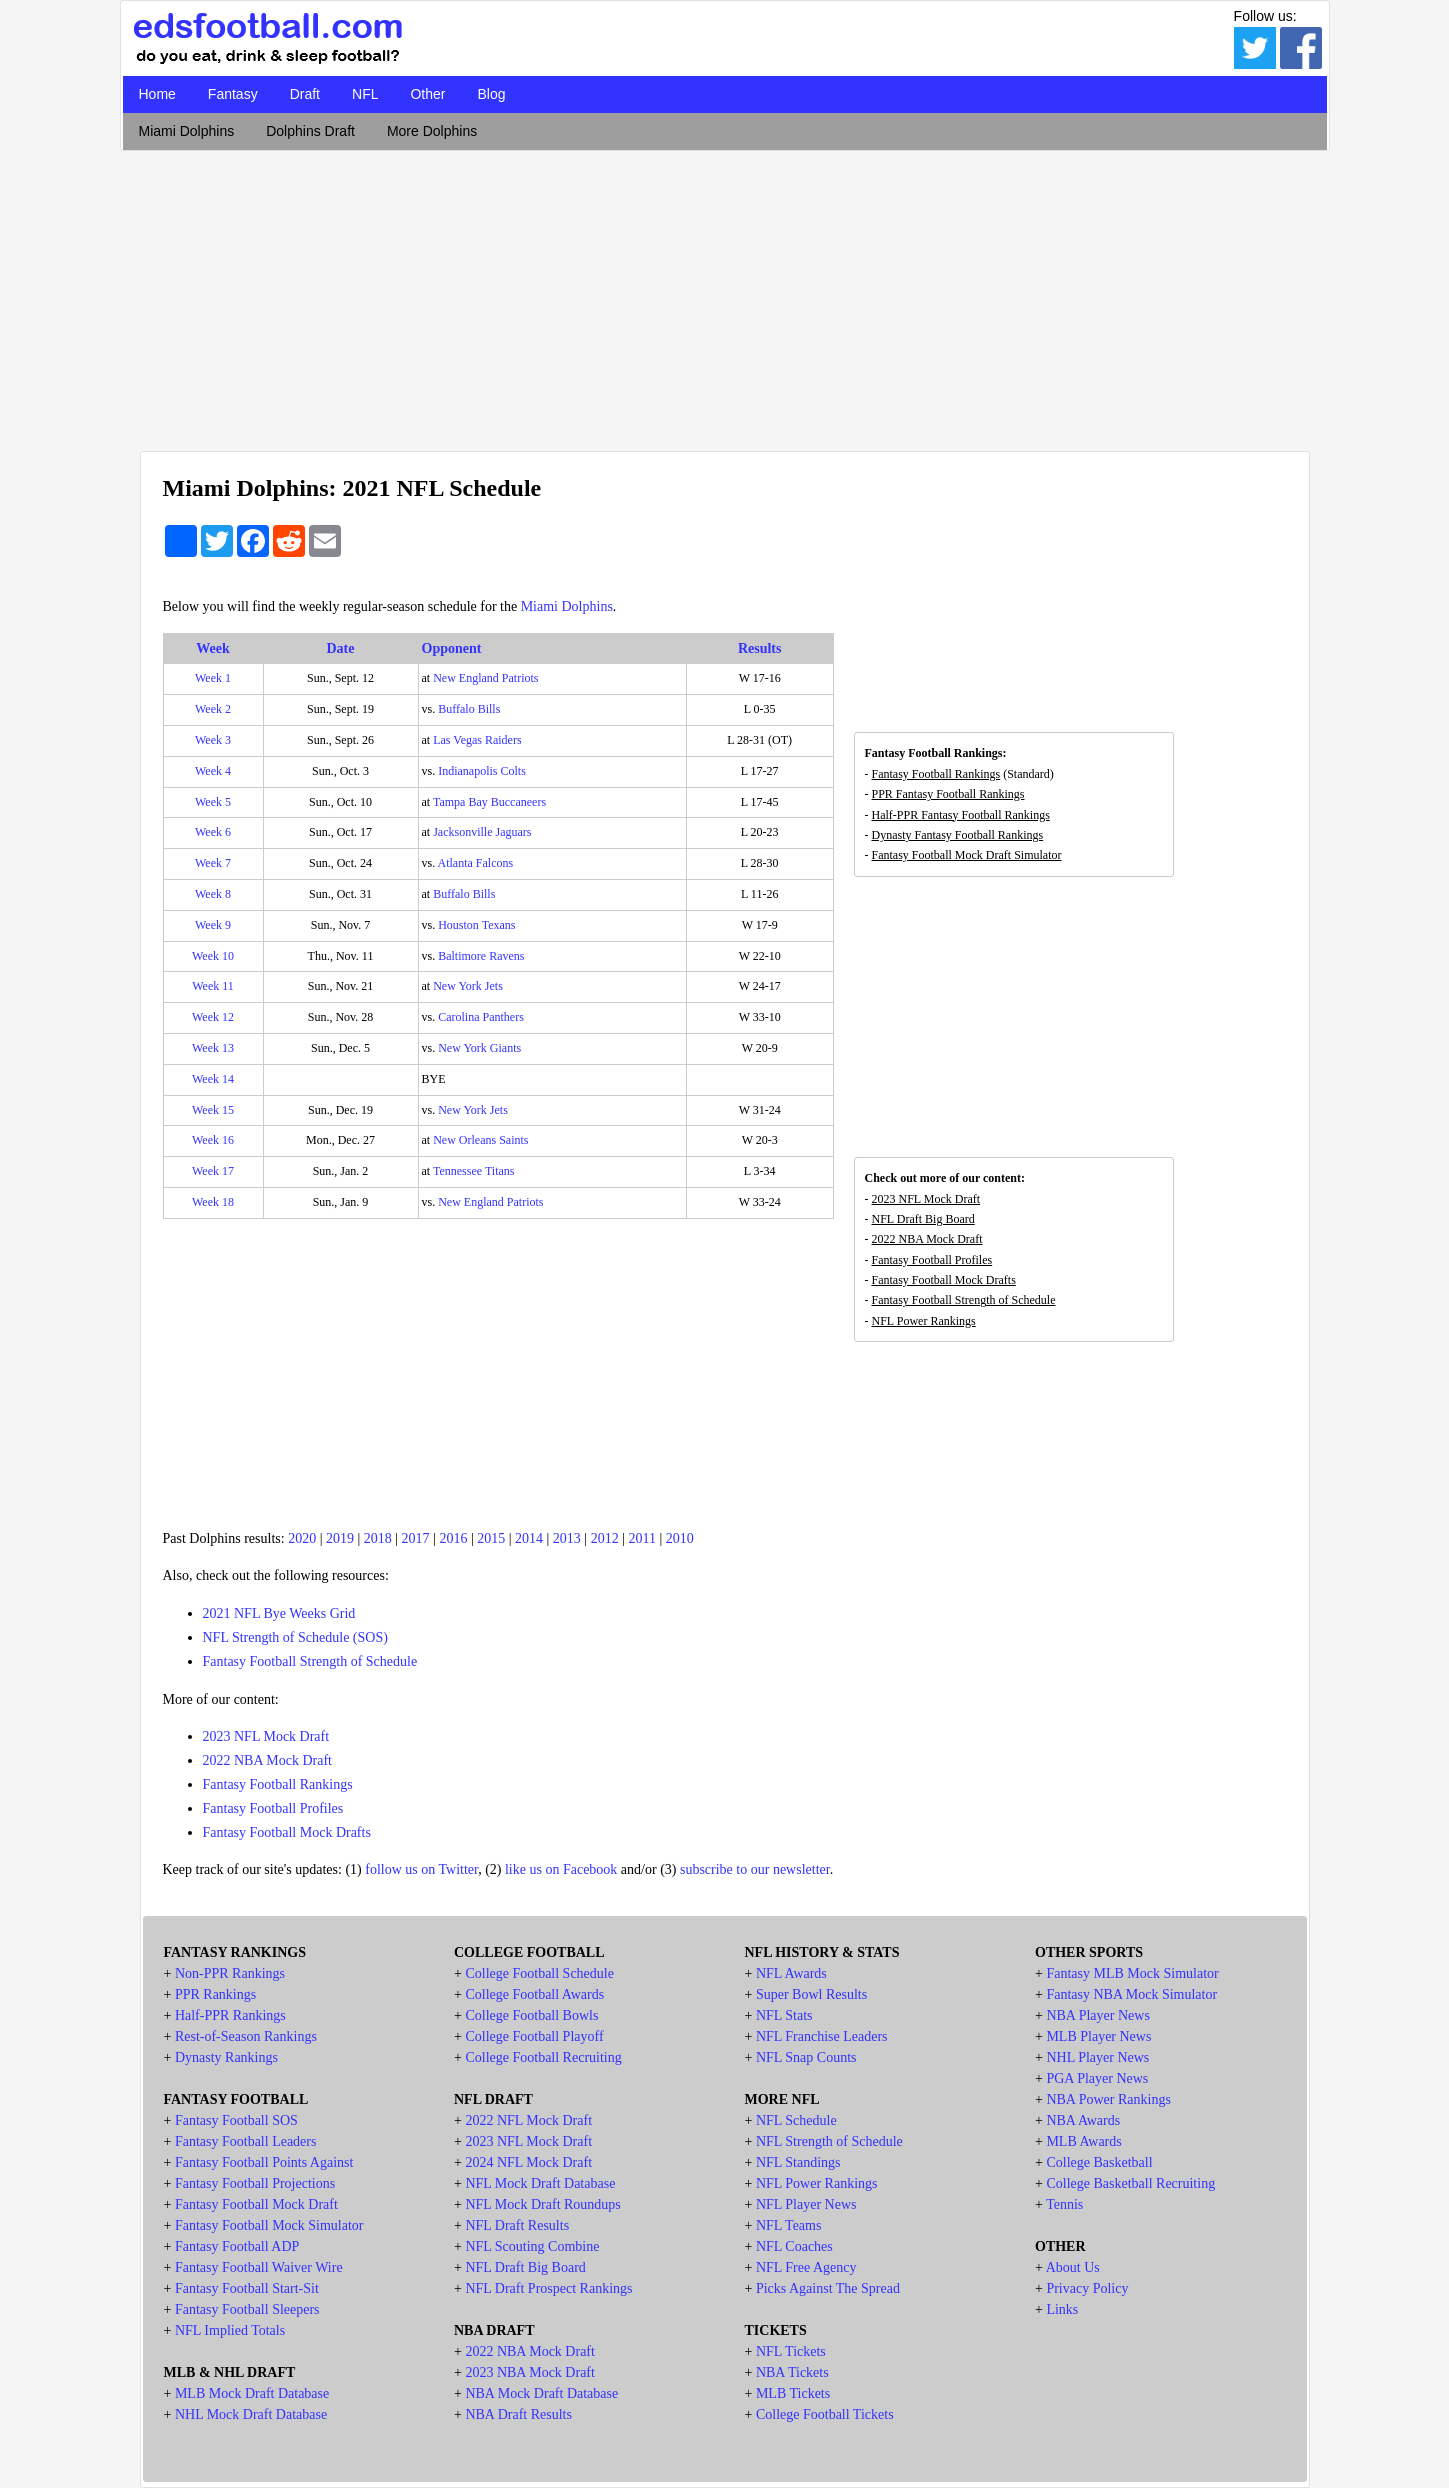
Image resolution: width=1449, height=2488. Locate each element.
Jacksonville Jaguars (482, 832)
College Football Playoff (534, 2036)
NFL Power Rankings (924, 1321)
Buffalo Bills (469, 709)
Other (427, 94)
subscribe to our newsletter (755, 1869)
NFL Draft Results (517, 2225)
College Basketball (1099, 2162)
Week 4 (213, 771)
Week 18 (213, 1202)
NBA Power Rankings (1108, 2099)
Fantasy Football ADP (237, 2246)
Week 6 (213, 832)
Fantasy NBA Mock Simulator (1131, 1994)
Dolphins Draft (310, 131)
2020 (302, 1538)
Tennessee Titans (474, 1171)
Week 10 (213, 956)
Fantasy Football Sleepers (247, 2309)
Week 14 (213, 1079)
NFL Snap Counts (806, 2057)
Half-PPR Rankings (230, 2015)
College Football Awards (534, 1994)
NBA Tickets (792, 2372)
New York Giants (479, 1048)
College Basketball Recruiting (1130, 2183)
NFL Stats (784, 2015)
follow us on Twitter (421, 1869)
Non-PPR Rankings (230, 1973)
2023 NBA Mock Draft (530, 2372)
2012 (605, 1538)
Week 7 (213, 863)
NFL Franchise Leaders (822, 2036)
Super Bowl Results (811, 1994)
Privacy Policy (1087, 2288)
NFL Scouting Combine (532, 2246)
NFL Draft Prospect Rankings (548, 2288)
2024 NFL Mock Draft (528, 2162)
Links (1062, 2309)
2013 (567, 1538)
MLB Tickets (793, 2393)
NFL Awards (791, 1973)
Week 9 (213, 925)
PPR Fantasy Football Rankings (948, 794)
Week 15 (213, 1110)
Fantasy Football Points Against (264, 2162)
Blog (491, 94)
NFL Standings (798, 2162)
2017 (416, 1538)
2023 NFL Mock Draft (266, 1736)
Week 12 (213, 1017)
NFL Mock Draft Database (540, 2183)
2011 (641, 1538)
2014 (529, 1538)
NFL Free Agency (806, 2267)
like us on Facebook (561, 1869)
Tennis (1064, 2204)
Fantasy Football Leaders (246, 2141)
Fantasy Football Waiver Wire (259, 2267)
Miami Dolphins (187, 131)
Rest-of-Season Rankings (246, 2036)
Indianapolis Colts (482, 771)
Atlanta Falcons (476, 863)
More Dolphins (432, 131)
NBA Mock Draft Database (541, 2393)
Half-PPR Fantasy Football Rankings (961, 815)
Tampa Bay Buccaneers (489, 802)
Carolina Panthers (481, 1017)
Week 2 (213, 709)
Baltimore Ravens (481, 956)
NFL (365, 94)
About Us (1073, 2267)
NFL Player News (806, 2204)
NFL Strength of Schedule (829, 2141)
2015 (491, 1538)
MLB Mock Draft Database (252, 2393)
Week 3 (213, 740)
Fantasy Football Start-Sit (247, 2288)
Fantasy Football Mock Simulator (269, 2225)
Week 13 (213, 1048)
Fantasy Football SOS (236, 2120)
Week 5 (213, 802)
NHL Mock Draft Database (251, 2414)
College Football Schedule (539, 1973)
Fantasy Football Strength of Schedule (310, 1661)
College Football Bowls (531, 2015)
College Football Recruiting (543, 2057)
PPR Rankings (215, 1994)
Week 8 (213, 894)
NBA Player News (1097, 2015)
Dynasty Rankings (226, 2057)
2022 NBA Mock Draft (268, 1760)
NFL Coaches (794, 2246)
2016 (453, 1538)
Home (157, 94)
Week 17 (213, 1171)
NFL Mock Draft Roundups (542, 2204)
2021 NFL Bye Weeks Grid (279, 1613)
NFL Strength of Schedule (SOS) (295, 1637)
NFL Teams (789, 2225)
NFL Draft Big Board (923, 1219)
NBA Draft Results (518, 2414)
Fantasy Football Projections (255, 2183)
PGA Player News (1097, 2078)
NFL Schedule (796, 2120)
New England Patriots (485, 678)
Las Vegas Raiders (477, 740)
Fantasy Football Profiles (273, 1808)
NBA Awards (1083, 2120)
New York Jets (468, 986)
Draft (305, 94)
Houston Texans (476, 925)
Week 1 (213, 678)
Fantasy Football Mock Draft (256, 2204)
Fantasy (233, 94)
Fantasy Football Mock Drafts (287, 1832)
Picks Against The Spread (828, 2288)
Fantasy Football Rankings (278, 1784)
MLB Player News (1098, 2036)
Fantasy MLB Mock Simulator (1132, 1973)
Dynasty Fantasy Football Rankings (958, 835)
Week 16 (213, 1140)
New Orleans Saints (480, 1140)
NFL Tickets (791, 2351)
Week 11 (213, 986)
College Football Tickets (825, 2414)
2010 (680, 1538)
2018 (378, 1538)
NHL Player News (1097, 2057)
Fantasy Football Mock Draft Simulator (967, 855)
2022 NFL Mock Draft (528, 2120)
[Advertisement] (725, 296)
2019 (340, 1538)
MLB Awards (1083, 2141)
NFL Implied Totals (230, 2330)
